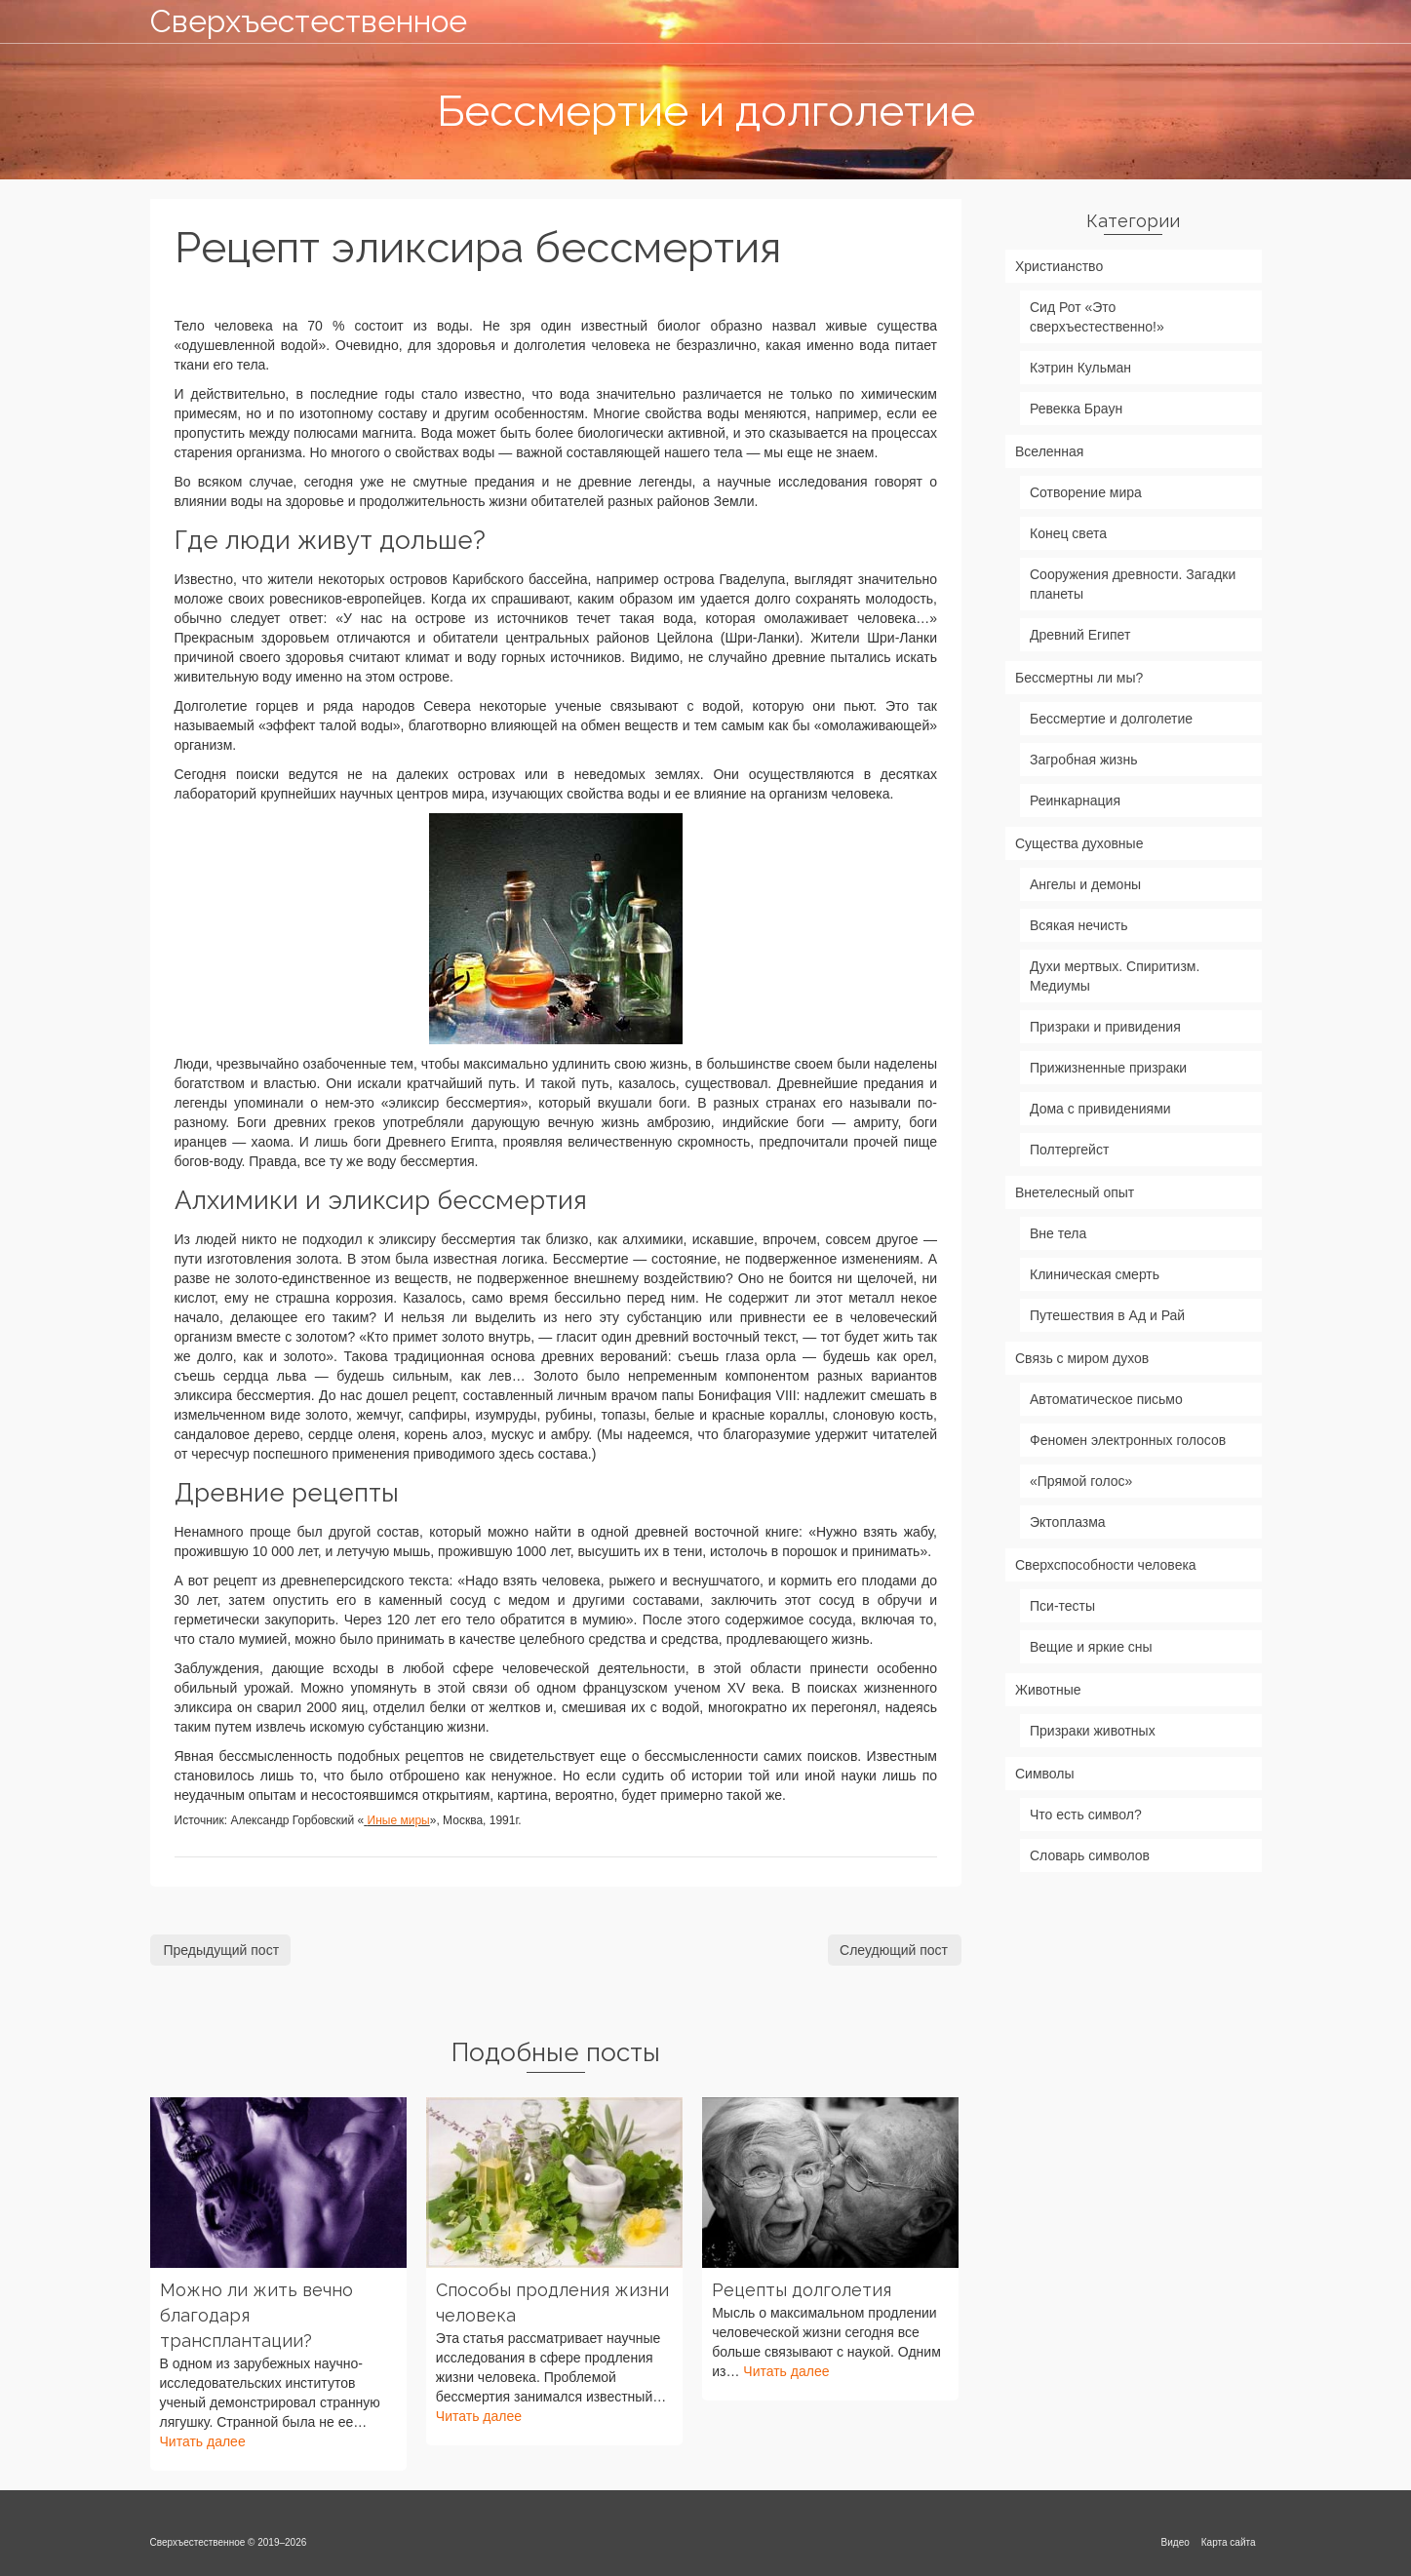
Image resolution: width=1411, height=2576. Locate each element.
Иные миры (399, 1820)
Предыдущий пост (222, 1950)
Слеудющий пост (894, 1950)
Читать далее (203, 2441)
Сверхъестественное (308, 21)
